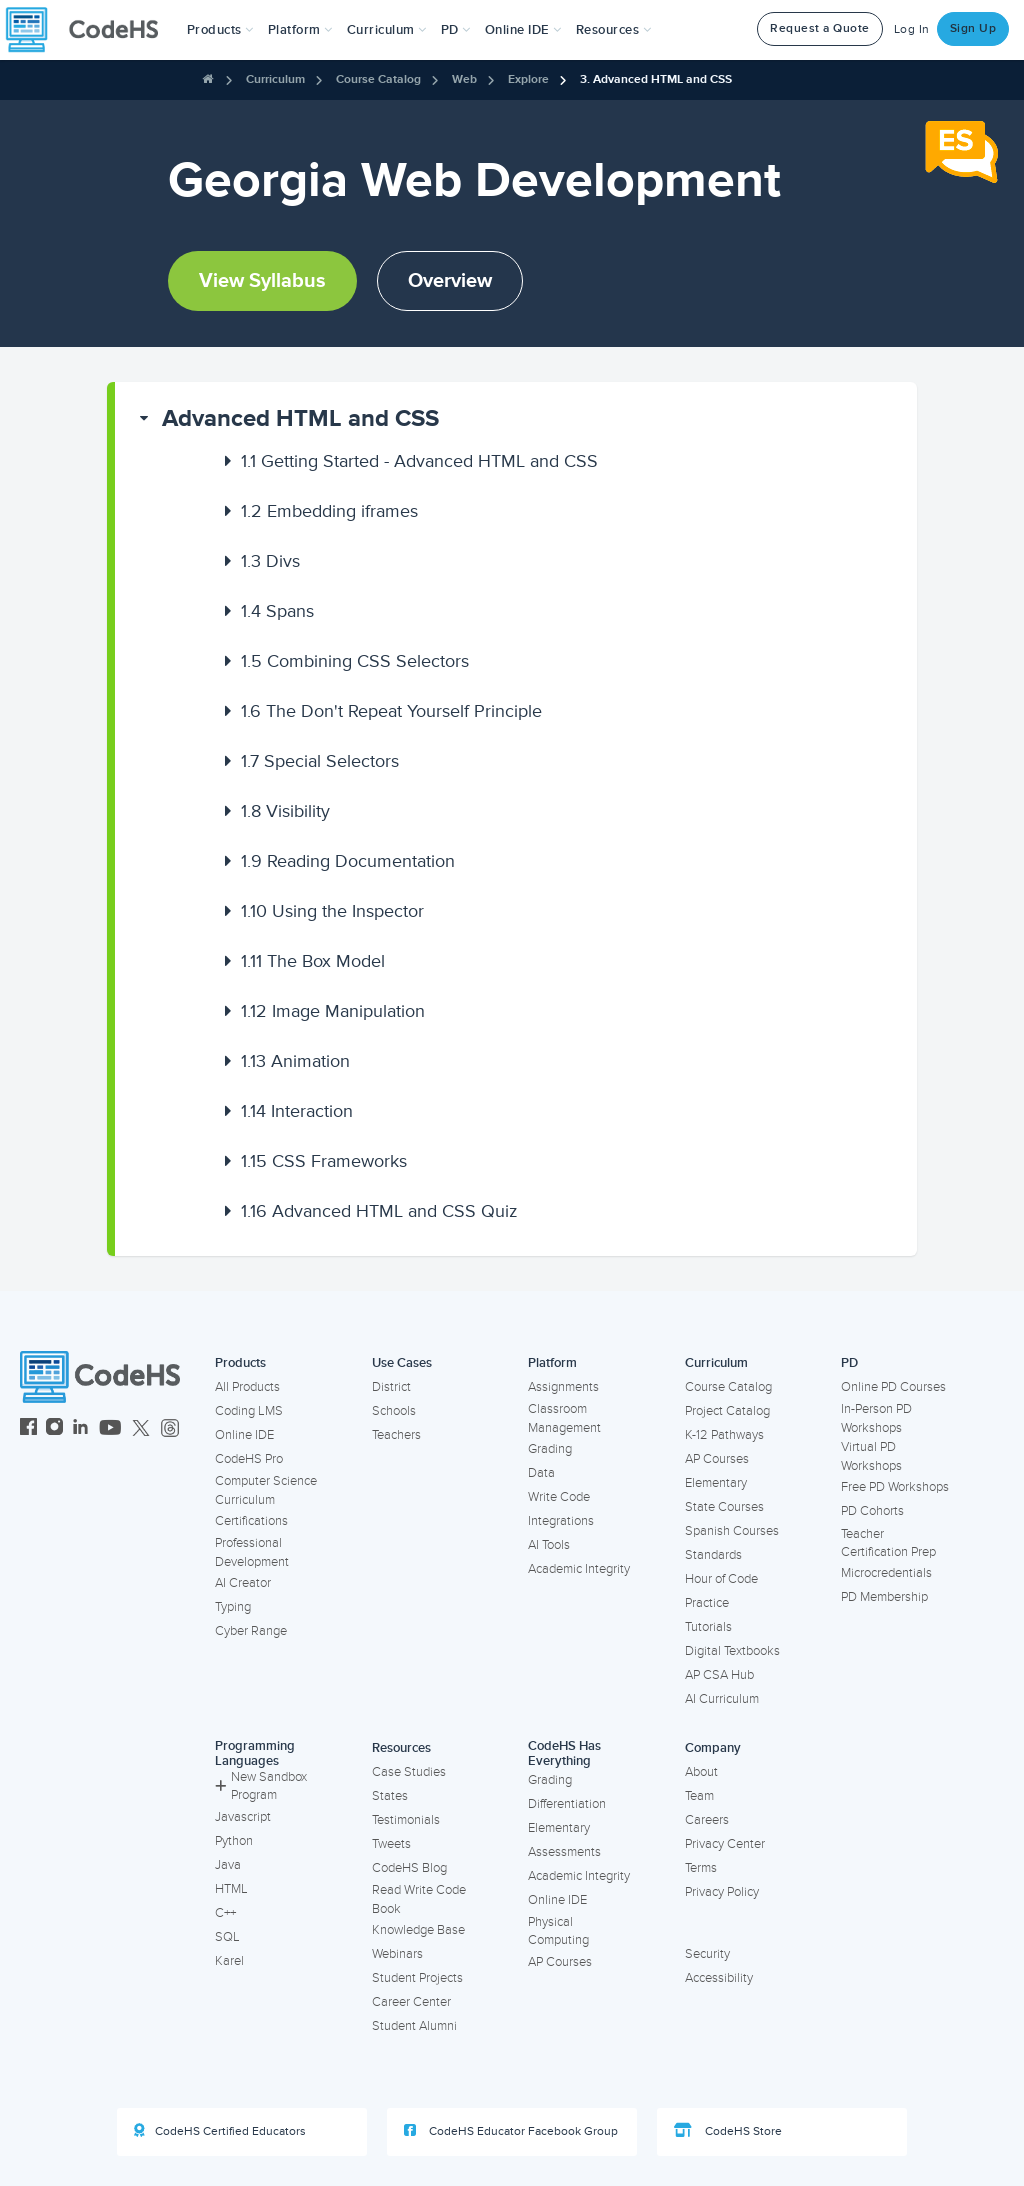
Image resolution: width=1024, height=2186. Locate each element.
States (390, 1796)
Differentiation (567, 1804)
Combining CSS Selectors (355, 661)
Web (464, 79)
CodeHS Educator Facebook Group (511, 2131)
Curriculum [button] (387, 30)
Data (541, 1473)
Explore (528, 79)
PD (849, 1363)
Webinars (397, 1954)
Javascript (243, 1817)
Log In (912, 29)
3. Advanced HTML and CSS (656, 79)
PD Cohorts (872, 1511)
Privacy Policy (722, 1892)
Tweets (391, 1844)
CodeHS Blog (409, 1868)
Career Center (411, 2002)
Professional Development (252, 1552)
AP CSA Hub (719, 1675)
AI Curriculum (722, 1699)
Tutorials (708, 1627)
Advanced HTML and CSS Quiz (379, 1211)
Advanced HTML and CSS (300, 418)
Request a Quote (820, 28)
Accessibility (719, 1978)
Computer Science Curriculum (266, 1490)
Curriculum (275, 79)
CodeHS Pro (249, 1459)
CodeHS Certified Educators (220, 2131)
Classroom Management (564, 1418)
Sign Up (973, 28)
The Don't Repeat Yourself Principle (391, 711)
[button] (220, 30)
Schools (394, 1411)
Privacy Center (725, 1844)
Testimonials (406, 1820)
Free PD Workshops (895, 1487)
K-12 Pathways (724, 1435)
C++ (225, 1913)
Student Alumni (414, 2026)
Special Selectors (320, 761)
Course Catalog (378, 79)
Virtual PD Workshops (871, 1456)
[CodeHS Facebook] (28, 1429)
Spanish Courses (732, 1531)
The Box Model (313, 961)
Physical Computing (558, 1931)
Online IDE (244, 1435)
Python (234, 1841)
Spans (277, 611)
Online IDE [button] (523, 30)
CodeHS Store (728, 2131)
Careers (707, 1820)
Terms (701, 1868)
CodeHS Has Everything (564, 1753)
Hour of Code (721, 1579)
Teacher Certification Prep (888, 1543)
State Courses (724, 1507)
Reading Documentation (348, 861)
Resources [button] (614, 30)
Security (707, 1954)
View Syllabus (262, 281)
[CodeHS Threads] (170, 1429)
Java (228, 1865)
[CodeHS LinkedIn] (80, 1429)
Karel (229, 1961)
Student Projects (417, 1978)
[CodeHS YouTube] (110, 1429)
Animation (295, 1061)
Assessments (564, 1852)
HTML (231, 1889)
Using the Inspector (332, 911)
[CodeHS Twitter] (141, 1429)
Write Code (559, 1497)
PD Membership (884, 1597)
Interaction (297, 1111)
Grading (550, 1449)
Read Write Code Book (419, 1899)
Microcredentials (886, 1573)
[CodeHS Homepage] (90, 30)
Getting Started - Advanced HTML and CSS (419, 461)
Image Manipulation (333, 1011)
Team (699, 1796)
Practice (707, 1603)
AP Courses (717, 1459)
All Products (247, 1387)
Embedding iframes (329, 511)
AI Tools (549, 1545)
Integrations (561, 1521)
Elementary (716, 1483)
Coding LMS (249, 1411)
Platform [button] (300, 30)
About (701, 1772)
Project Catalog (727, 1411)
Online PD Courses (893, 1387)
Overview (450, 281)
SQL (227, 1937)
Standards (713, 1555)
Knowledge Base (418, 1930)
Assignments (563, 1387)
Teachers (396, 1435)
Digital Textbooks (732, 1651)
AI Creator (243, 1583)
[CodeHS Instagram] (54, 1429)
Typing (233, 1607)
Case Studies (409, 1772)
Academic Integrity (579, 1569)
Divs (270, 561)
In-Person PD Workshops (876, 1418)
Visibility (285, 811)
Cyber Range (251, 1631)
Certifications (251, 1521)
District (391, 1387)
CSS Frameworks (324, 1161)
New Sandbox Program (261, 1786)
